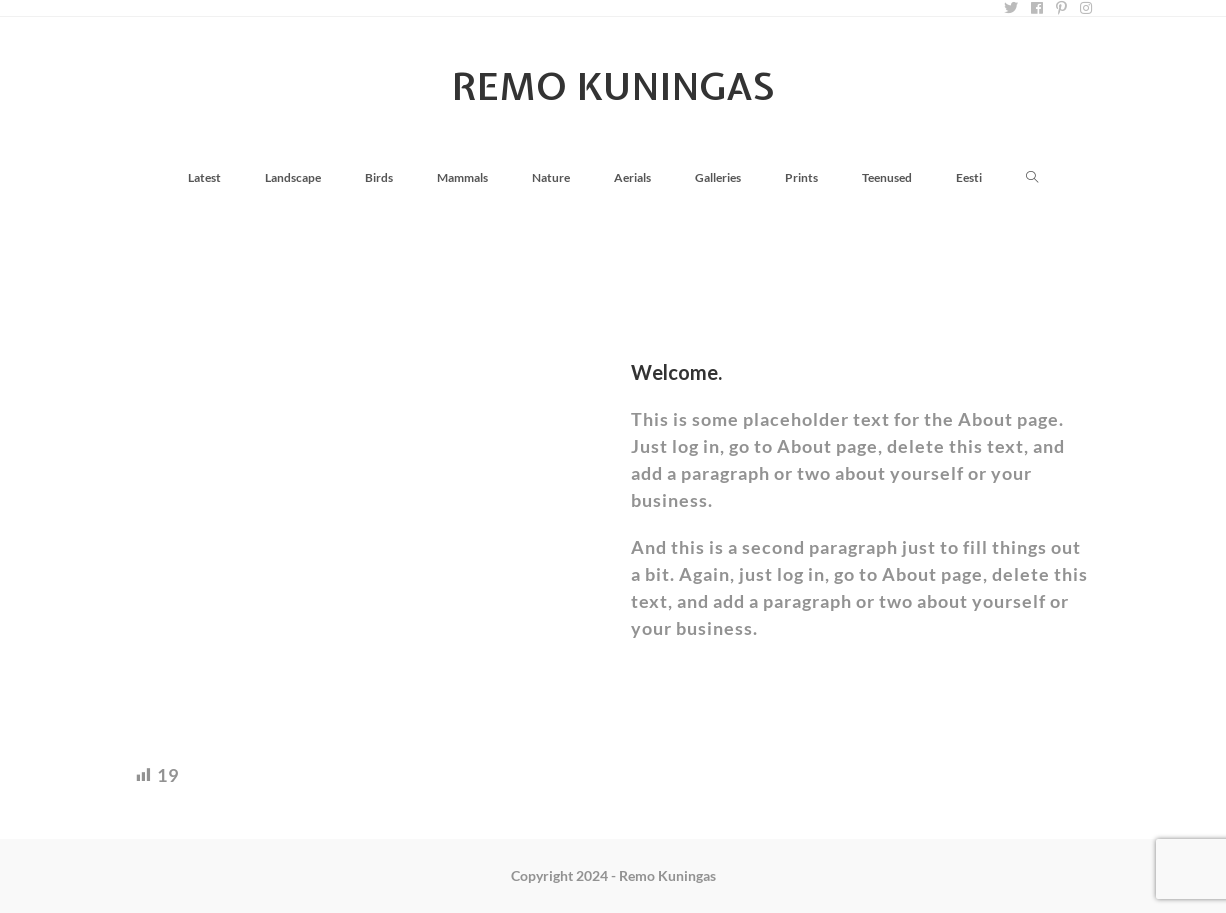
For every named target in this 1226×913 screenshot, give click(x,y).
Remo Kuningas (613, 86)
